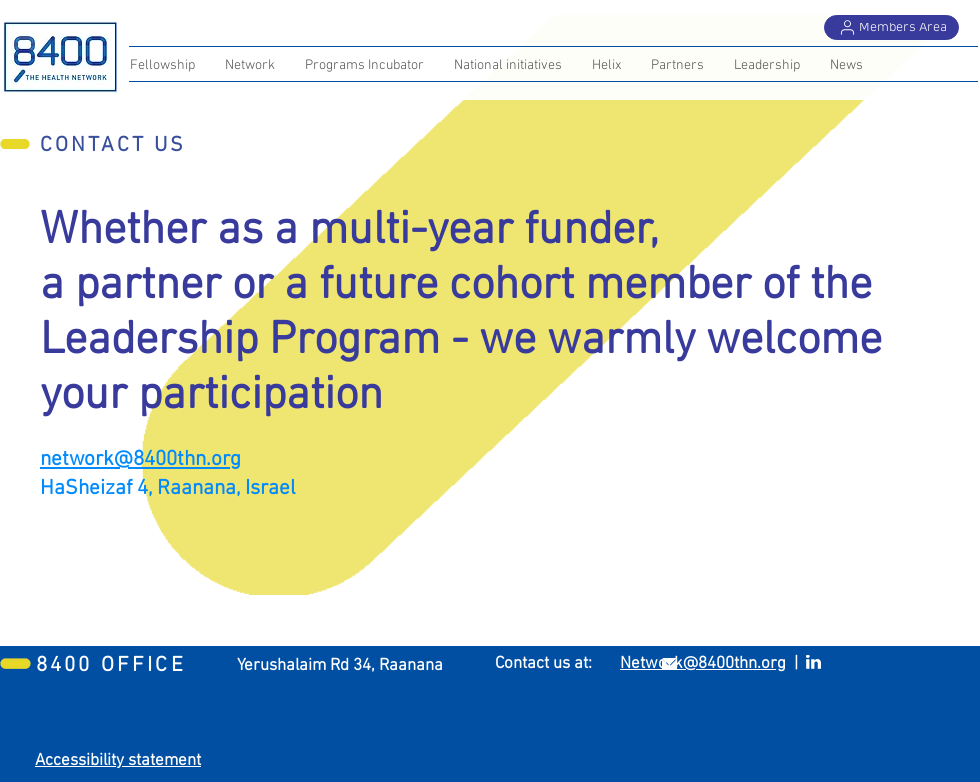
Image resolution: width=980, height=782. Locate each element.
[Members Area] (891, 27)
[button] (677, 66)
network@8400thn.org (140, 459)
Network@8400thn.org (703, 664)
